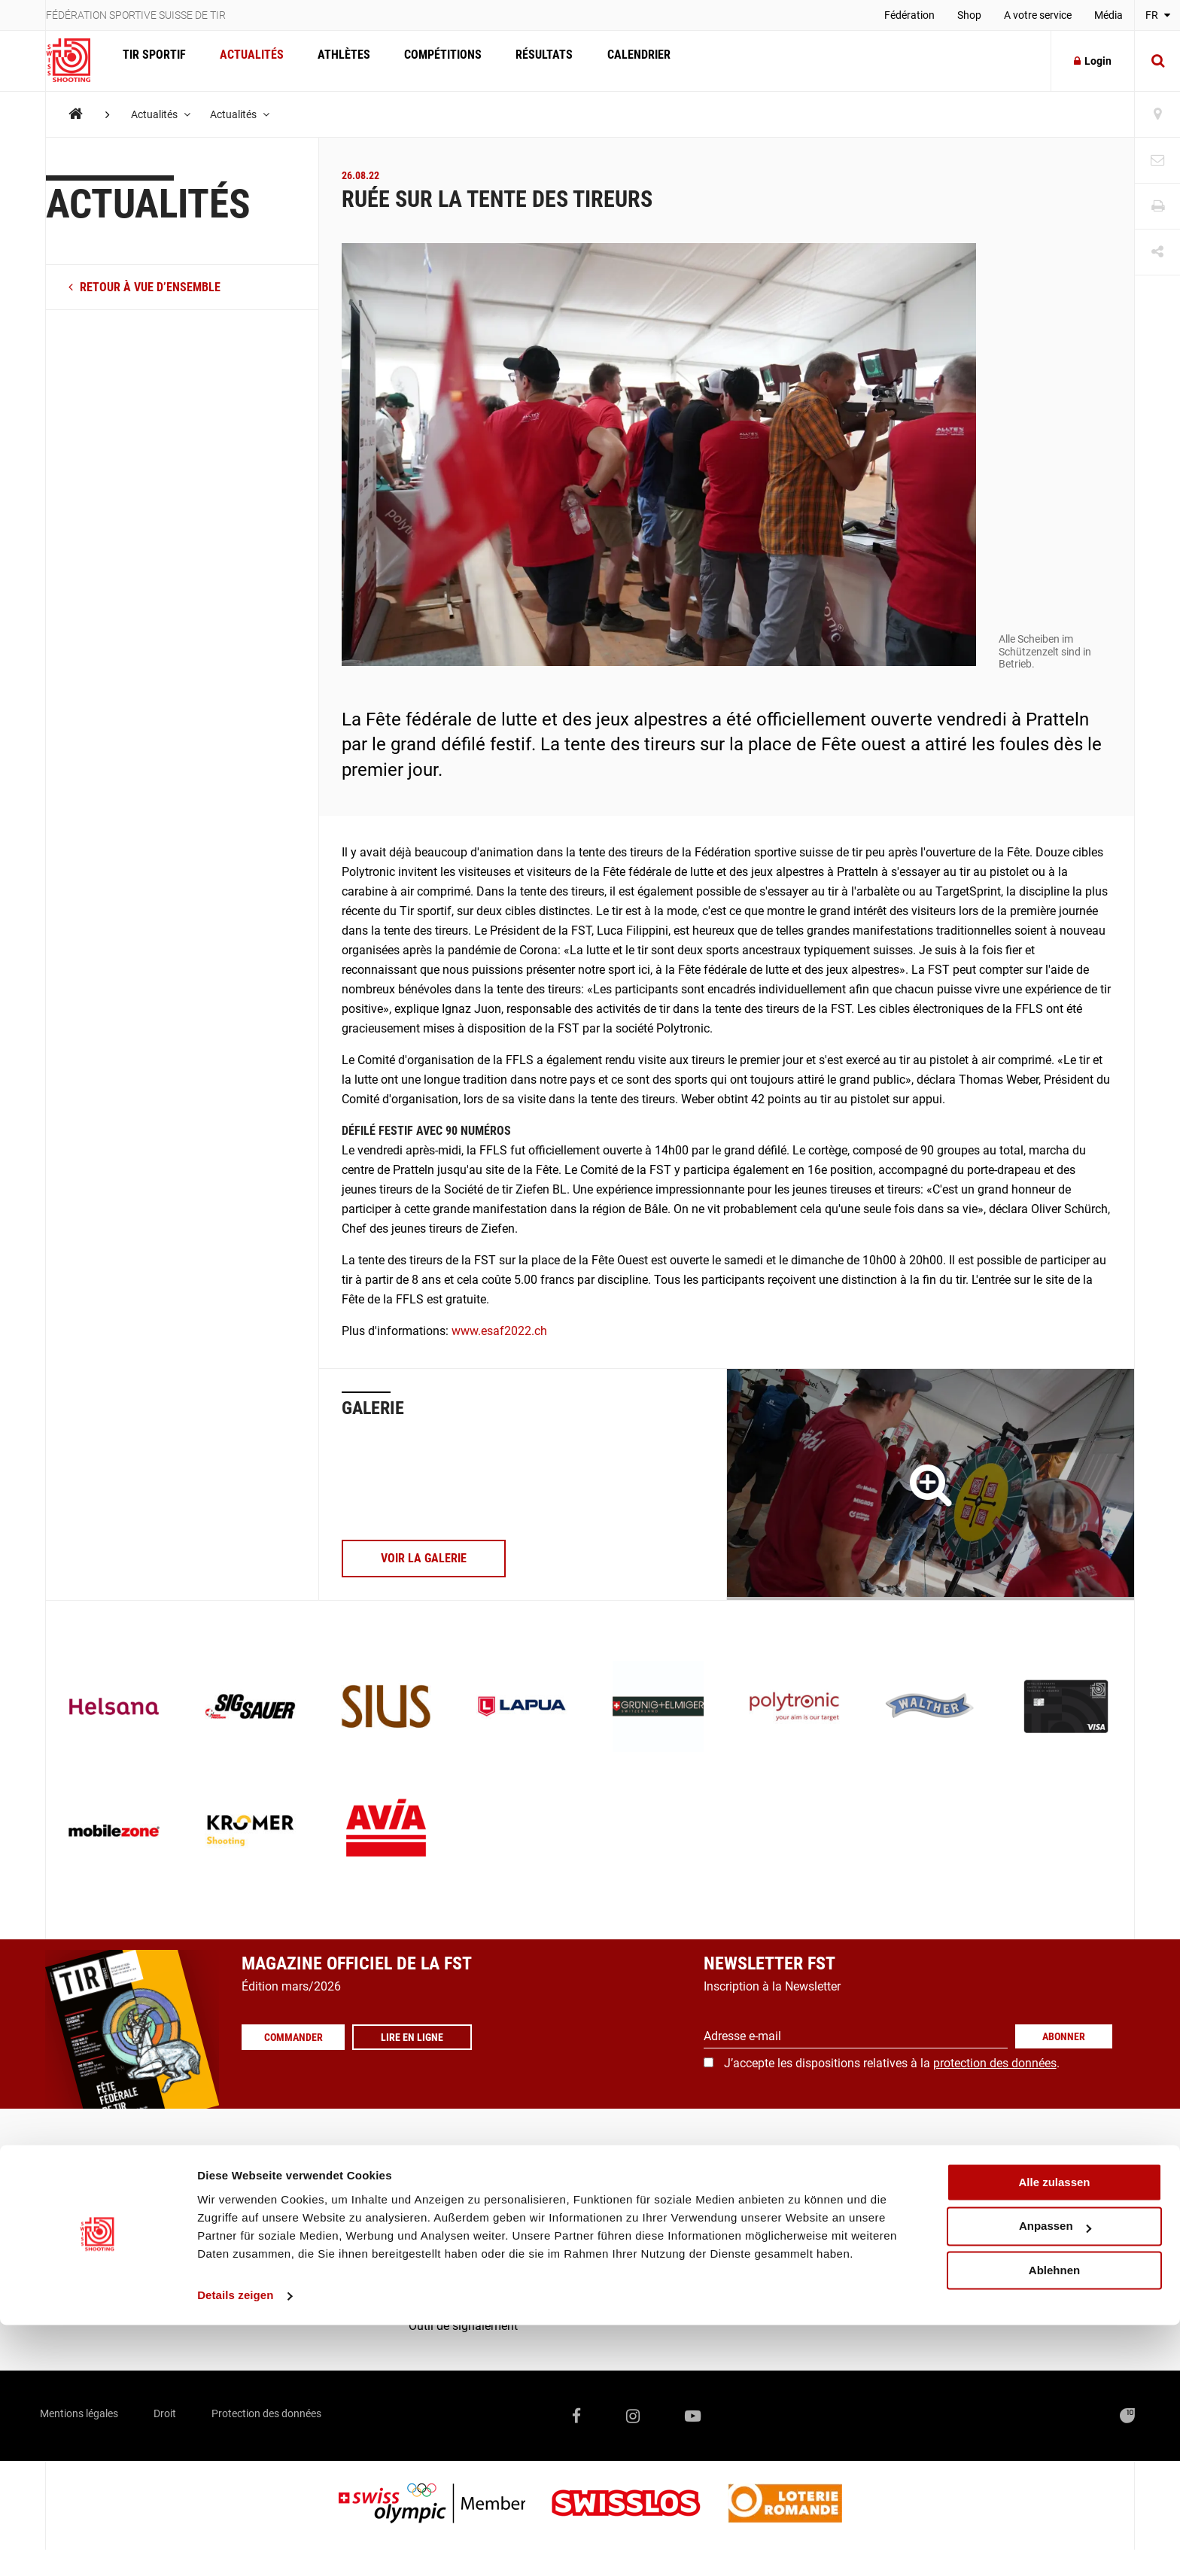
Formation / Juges (94, 2210)
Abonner (1063, 2036)
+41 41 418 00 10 (1078, 2257)
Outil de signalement (463, 2326)
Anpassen (1055, 2477)
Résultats (526, 60)
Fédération (909, 15)
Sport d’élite (76, 2153)
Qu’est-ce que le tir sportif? (115, 2239)
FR (1157, 15)
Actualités (246, 60)
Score (424, 2296)
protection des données (995, 2063)
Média (1108, 15)
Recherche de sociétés (467, 2153)
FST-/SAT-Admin (452, 2268)
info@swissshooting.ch (843, 2257)
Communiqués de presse (474, 2210)
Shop (969, 15)
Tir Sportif (152, 60)
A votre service (1038, 15)
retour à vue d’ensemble (144, 287)
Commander (298, 2037)
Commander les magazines (481, 2181)
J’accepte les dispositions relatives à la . (892, 2063)
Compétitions (429, 60)
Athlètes (334, 60)
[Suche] (1157, 61)
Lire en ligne (422, 2037)
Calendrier (617, 60)
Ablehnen (1054, 2521)
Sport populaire (85, 2181)
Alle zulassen (1054, 2433)
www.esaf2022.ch (499, 1331)
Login (1093, 61)
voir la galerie (424, 1558)
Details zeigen (235, 2546)
